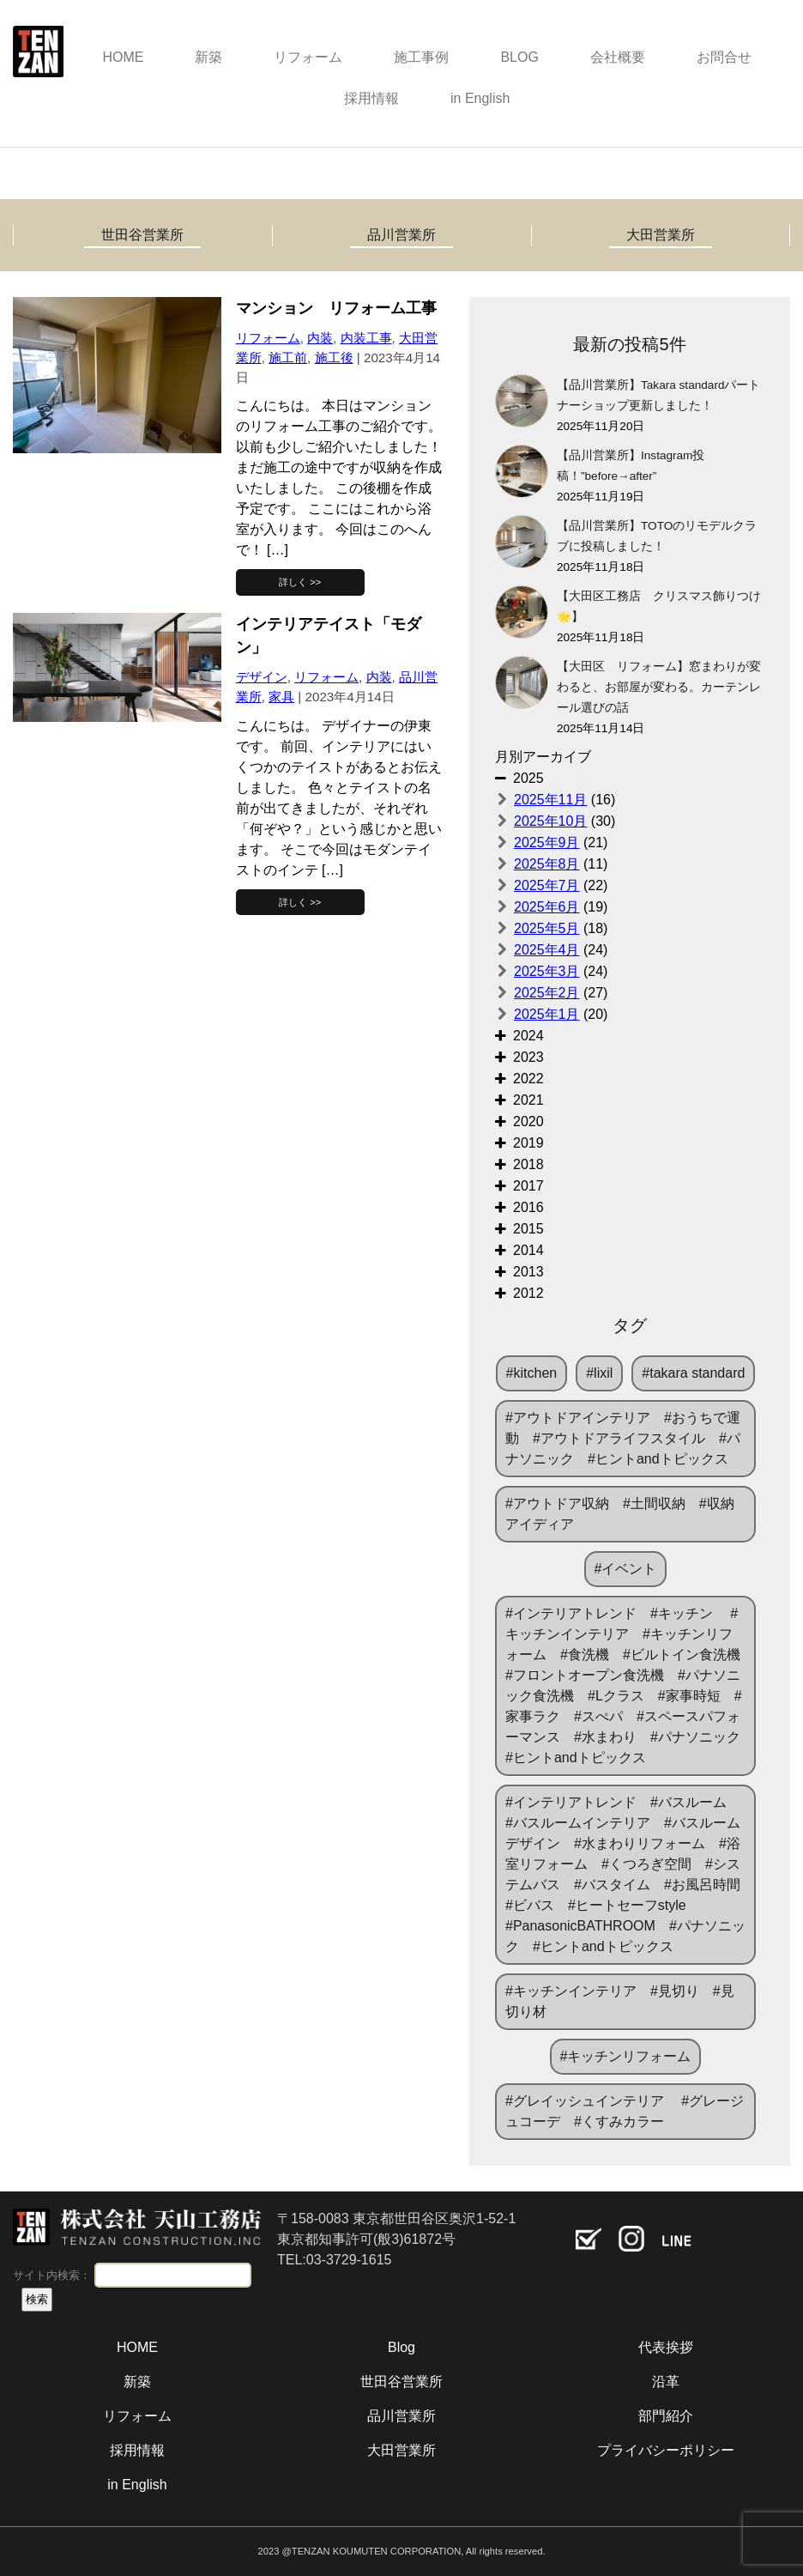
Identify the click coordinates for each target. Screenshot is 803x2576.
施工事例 (421, 57)
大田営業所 (660, 234)
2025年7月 (547, 885)
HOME (122, 57)
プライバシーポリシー (665, 2450)
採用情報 (371, 98)
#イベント (626, 1568)
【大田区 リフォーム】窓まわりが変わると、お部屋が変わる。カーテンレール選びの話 (659, 687)
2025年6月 (547, 907)
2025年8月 (547, 864)
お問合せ (724, 57)
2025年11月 (550, 799)
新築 (208, 57)
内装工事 (366, 337)
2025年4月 (547, 950)
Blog (401, 2347)
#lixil (599, 1373)
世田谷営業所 (142, 234)
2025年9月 (547, 842)
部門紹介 (665, 2416)
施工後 (334, 357)
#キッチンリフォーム (625, 2056)
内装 (320, 337)
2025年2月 (547, 992)
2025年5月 (547, 928)
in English (480, 98)
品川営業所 (401, 234)
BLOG (519, 57)
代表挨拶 (665, 2347)
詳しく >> (300, 582)
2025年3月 (547, 971)
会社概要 (617, 57)
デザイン (261, 677)
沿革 (665, 2381)
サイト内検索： (52, 2275)
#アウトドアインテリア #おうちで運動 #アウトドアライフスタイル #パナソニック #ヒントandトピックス (622, 1438)
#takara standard (693, 1373)
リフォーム (308, 57)
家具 (281, 696)
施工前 (288, 357)
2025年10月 (550, 821)
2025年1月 (547, 1014)
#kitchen (532, 1373)
